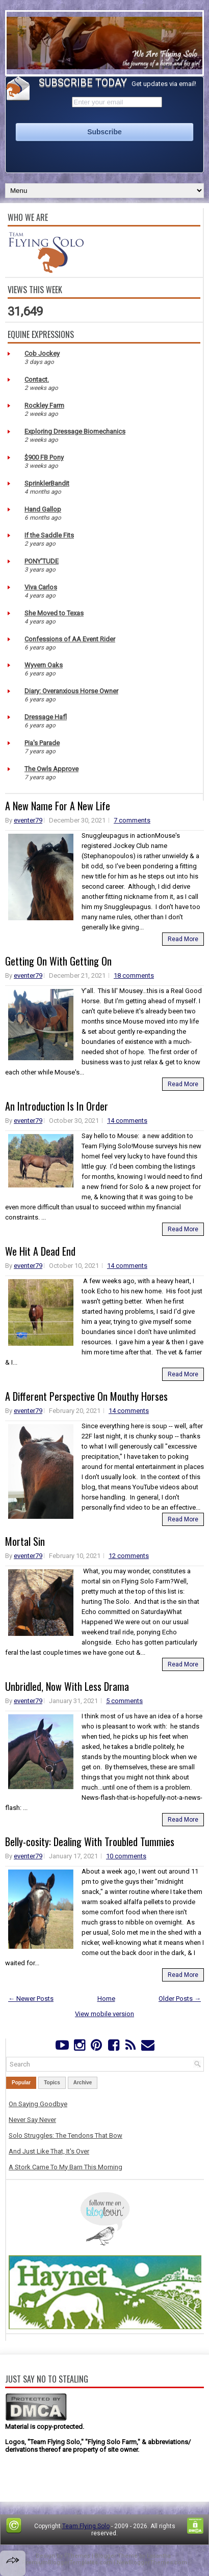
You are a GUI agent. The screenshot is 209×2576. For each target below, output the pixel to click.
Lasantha (159, 2556)
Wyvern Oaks (43, 665)
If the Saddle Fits (49, 535)
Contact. (36, 379)
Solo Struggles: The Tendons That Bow (65, 2135)
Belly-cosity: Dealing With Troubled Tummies (89, 1841)
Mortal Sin (25, 1541)
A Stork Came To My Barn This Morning (65, 2167)
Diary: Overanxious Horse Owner (71, 691)
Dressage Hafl (45, 717)
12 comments (129, 1556)
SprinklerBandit (46, 483)
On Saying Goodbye (38, 2104)
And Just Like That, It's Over (49, 2151)
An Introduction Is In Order (56, 1106)
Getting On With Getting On (58, 961)
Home (106, 1998)
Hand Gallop (42, 509)
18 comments (134, 975)
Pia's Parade (42, 743)
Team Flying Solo (86, 2526)
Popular (21, 2082)
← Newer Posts (31, 1998)
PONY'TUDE (41, 561)
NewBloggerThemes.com (152, 2562)
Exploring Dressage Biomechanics (74, 431)
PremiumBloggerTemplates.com (67, 2562)
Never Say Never (32, 2120)
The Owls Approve (51, 769)
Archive (82, 2082)
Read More (183, 939)
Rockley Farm (44, 405)
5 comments (124, 1701)
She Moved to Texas (54, 613)
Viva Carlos (40, 587)
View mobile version (104, 2014)
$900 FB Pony (44, 457)
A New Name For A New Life (57, 806)
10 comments (126, 1856)
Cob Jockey (42, 353)
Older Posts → (180, 1998)
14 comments (127, 1120)
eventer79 (28, 820)
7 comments (132, 820)
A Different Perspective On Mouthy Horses (86, 1396)
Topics (52, 2082)
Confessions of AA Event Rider (69, 639)
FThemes (77, 2556)
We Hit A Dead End (40, 1251)
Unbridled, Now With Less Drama (67, 1686)
